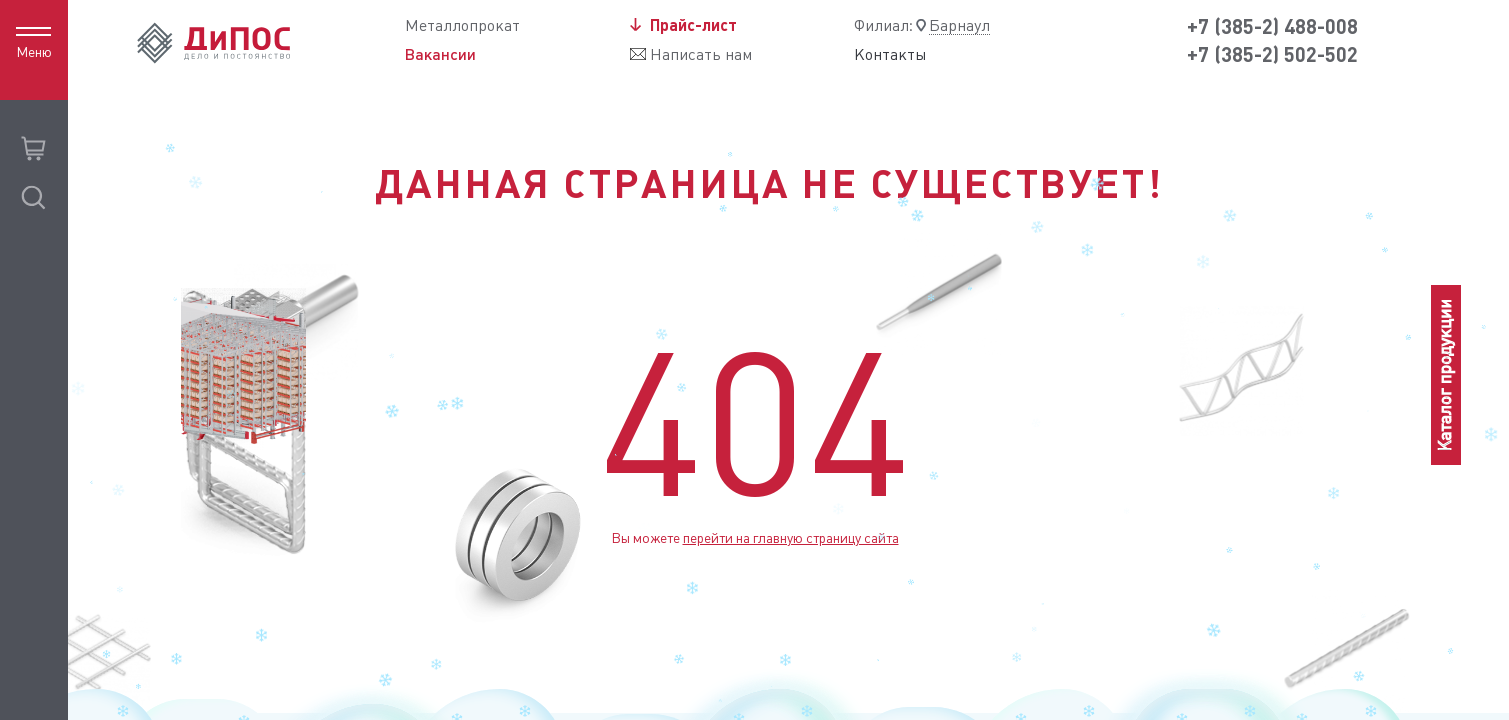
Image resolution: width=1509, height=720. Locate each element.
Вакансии (440, 54)
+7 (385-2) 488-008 (1272, 26)
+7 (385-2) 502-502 (1272, 54)
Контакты (890, 55)
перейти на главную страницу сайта (791, 538)
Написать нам (701, 54)
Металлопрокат (462, 25)
